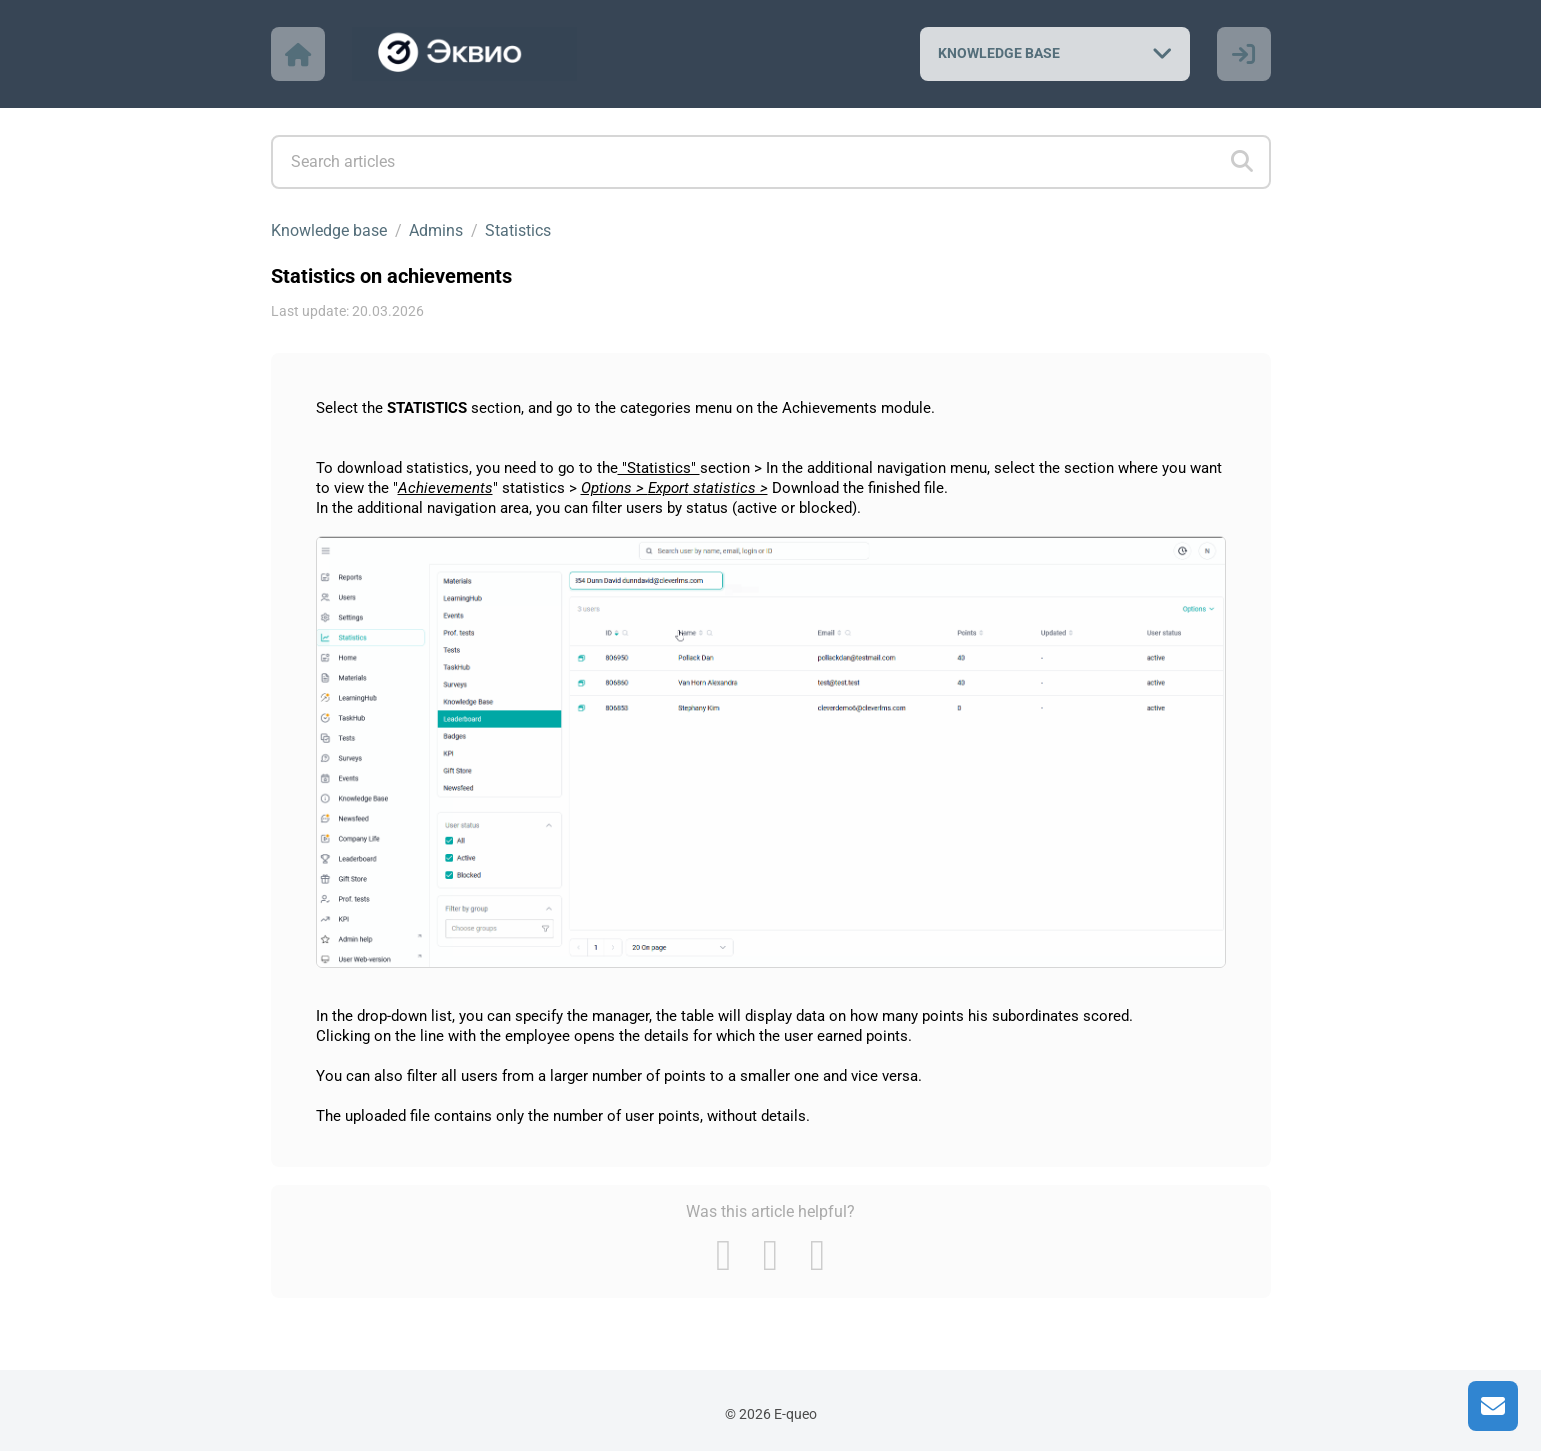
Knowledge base (329, 230)
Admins (436, 230)
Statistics (518, 230)
